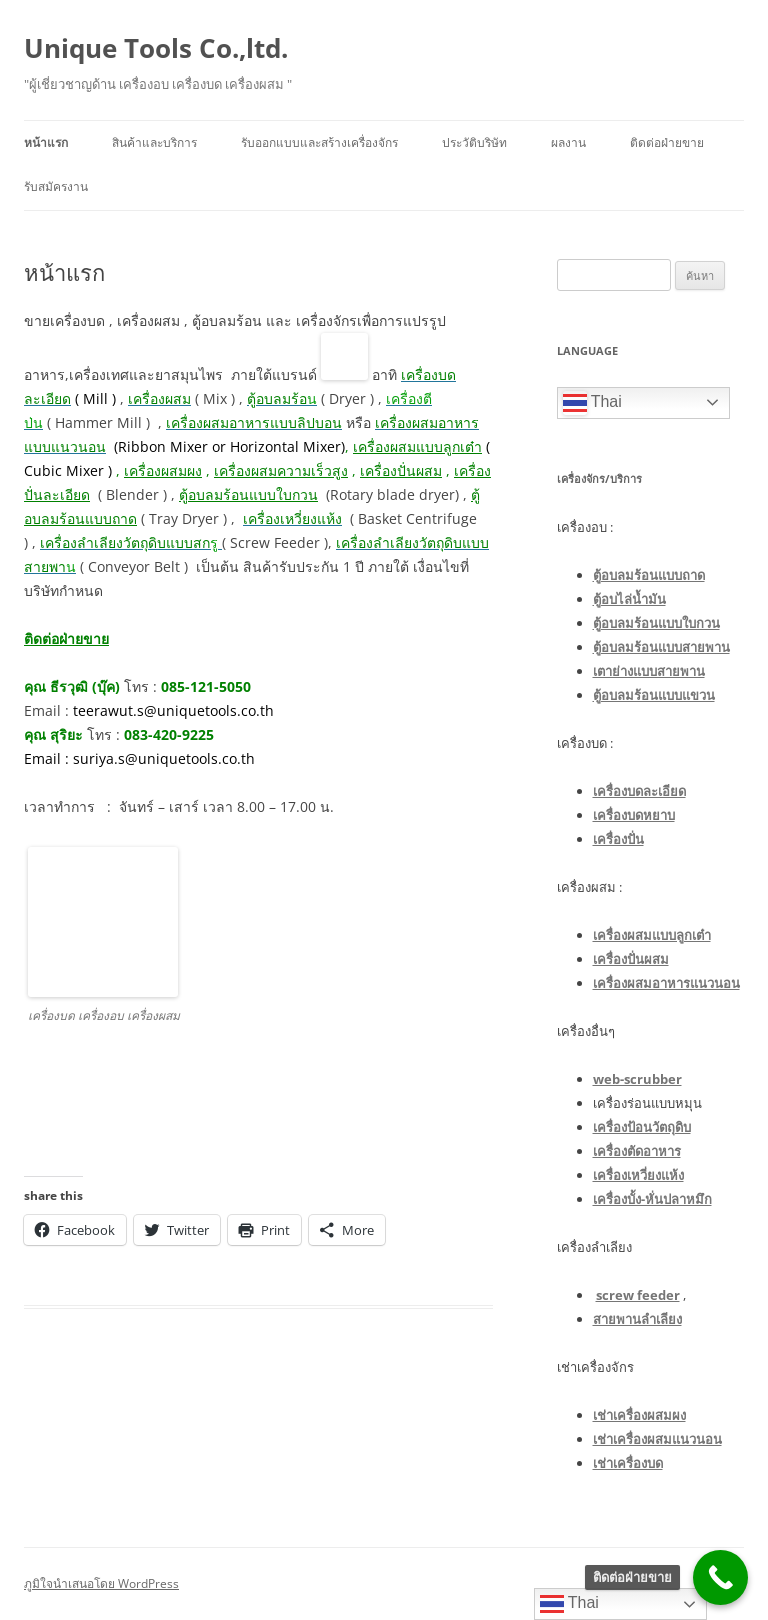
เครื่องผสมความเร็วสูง (281, 470)
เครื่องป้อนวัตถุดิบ (642, 1127)
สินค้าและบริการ (154, 142)
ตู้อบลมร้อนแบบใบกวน (656, 623)
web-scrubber (637, 1079)
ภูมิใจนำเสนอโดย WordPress (101, 1583)
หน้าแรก (46, 142)
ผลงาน (568, 142)
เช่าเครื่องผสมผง (639, 1415)
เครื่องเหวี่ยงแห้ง (638, 1175)
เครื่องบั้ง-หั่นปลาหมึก (652, 1199)
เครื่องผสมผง (163, 470)
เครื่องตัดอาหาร (637, 1151)
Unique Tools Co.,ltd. (156, 48)
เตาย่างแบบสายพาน (649, 671)
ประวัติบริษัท (474, 142)
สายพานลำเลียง (637, 1319)
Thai (592, 403)
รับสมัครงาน (56, 186)
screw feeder (638, 1295)
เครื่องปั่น (618, 839)
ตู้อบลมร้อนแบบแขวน (654, 695)
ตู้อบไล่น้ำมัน (629, 599)
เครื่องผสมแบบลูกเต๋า (652, 935)
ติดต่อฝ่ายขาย (667, 142)
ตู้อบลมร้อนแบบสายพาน (661, 647)
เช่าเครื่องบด (628, 1463)
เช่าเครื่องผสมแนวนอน (657, 1439)
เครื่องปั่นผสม (401, 470)
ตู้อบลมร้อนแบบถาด (649, 575)
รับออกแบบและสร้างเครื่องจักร (319, 142)
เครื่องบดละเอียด (639, 791)
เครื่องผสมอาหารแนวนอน (666, 983)
